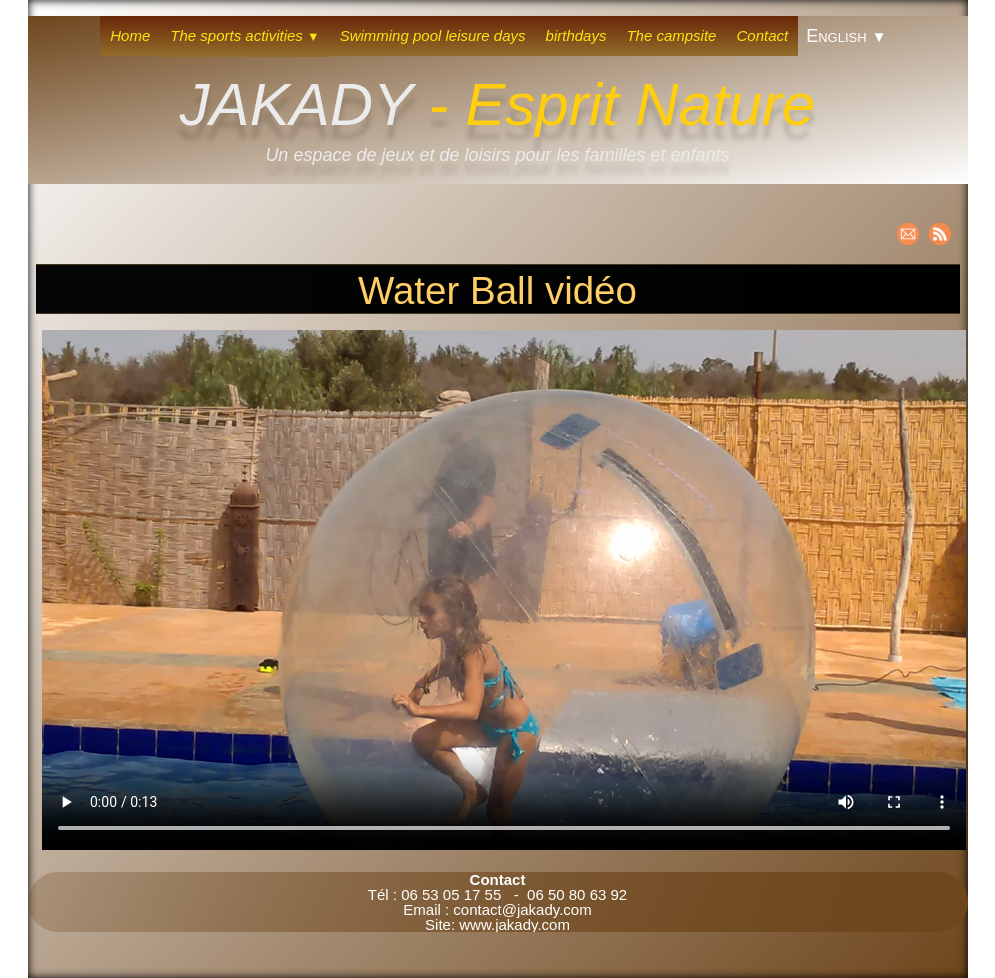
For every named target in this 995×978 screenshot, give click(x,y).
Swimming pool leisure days (433, 35)
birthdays (576, 35)
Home (130, 35)
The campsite (671, 35)
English (846, 36)
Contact (762, 35)
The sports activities (244, 35)
